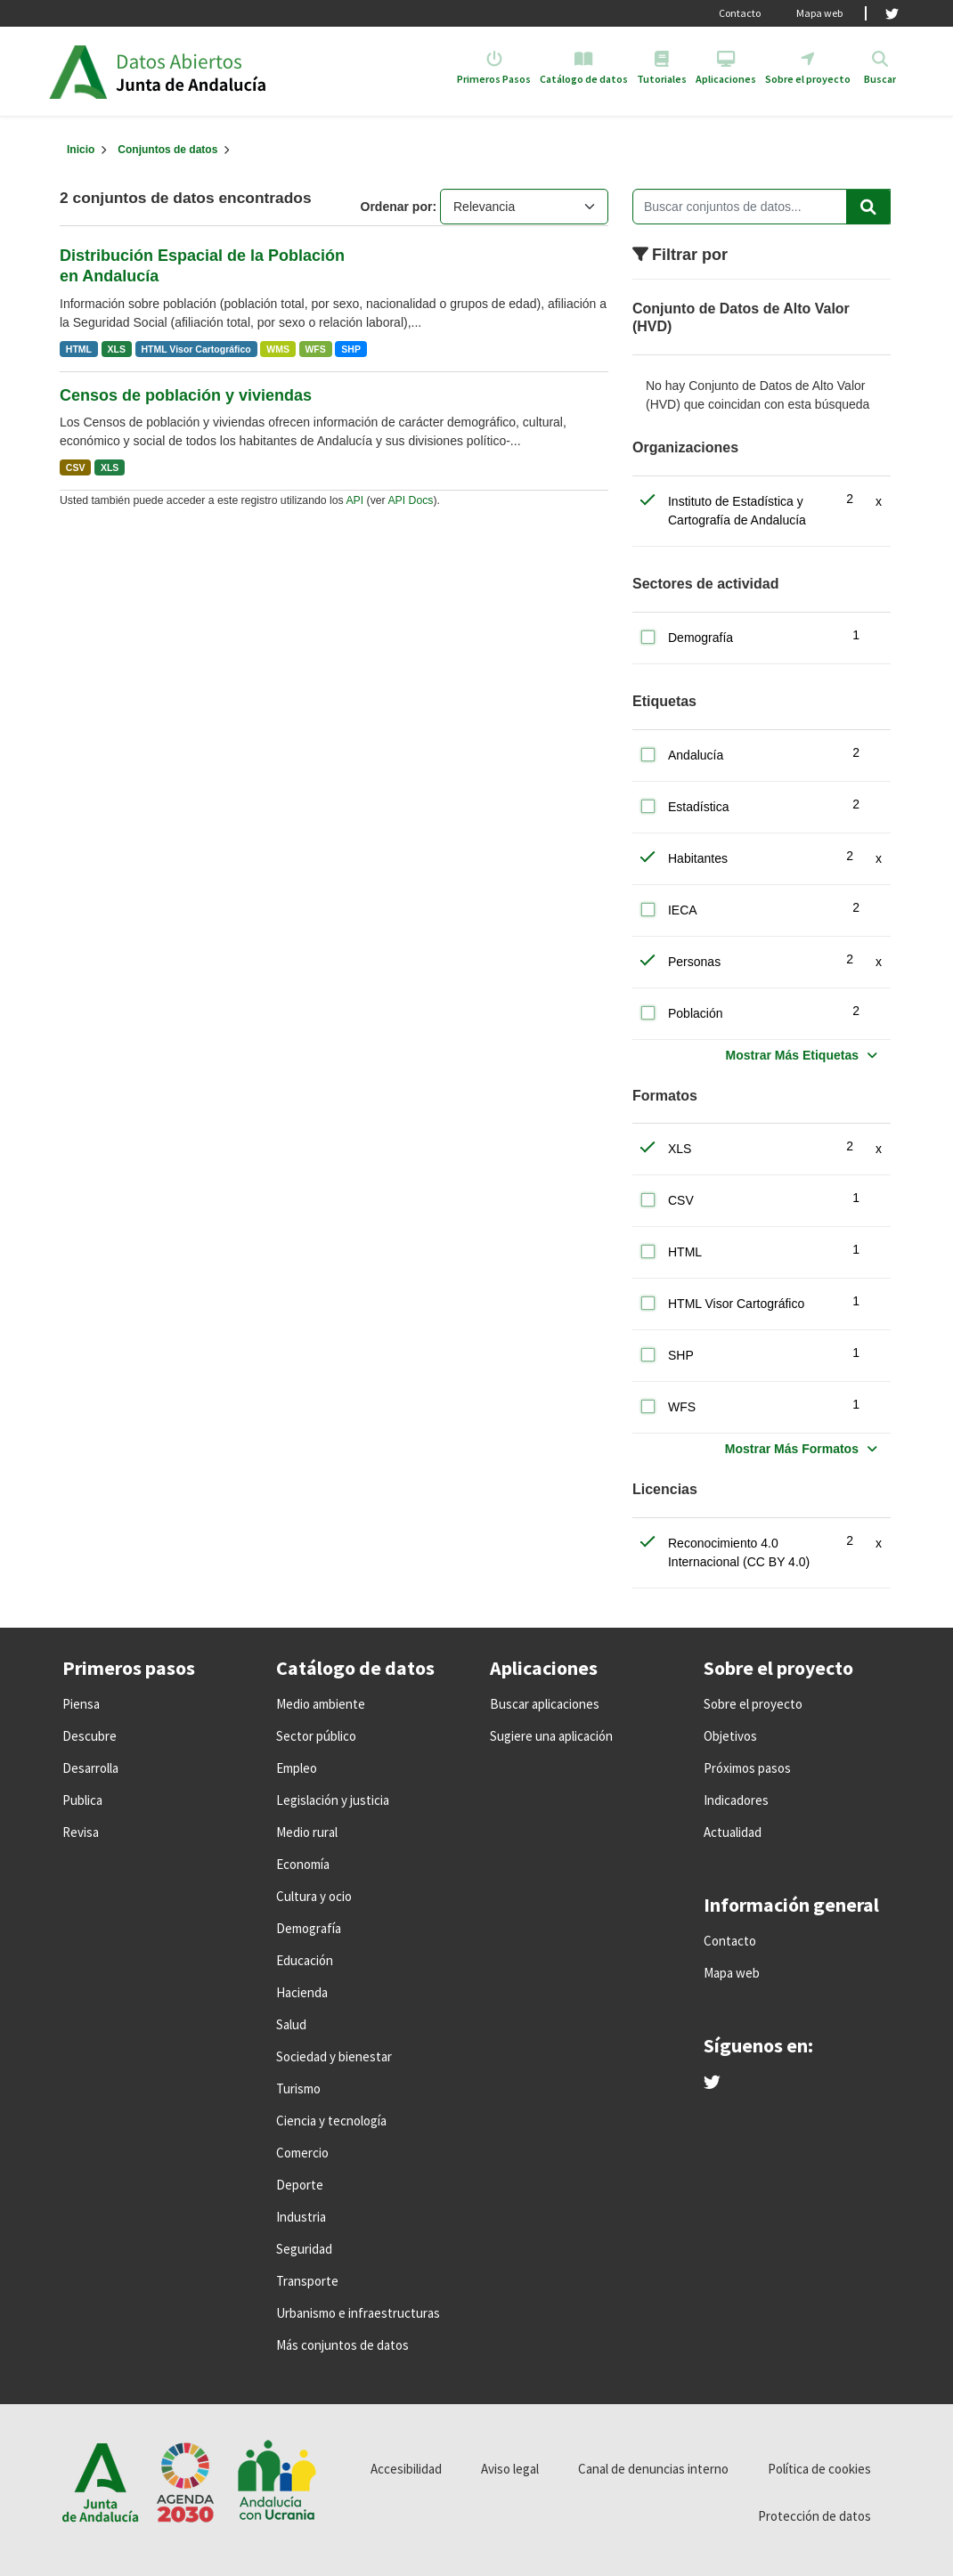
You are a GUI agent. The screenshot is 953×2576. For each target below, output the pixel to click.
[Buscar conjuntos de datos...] (761, 206)
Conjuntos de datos (167, 149)
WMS (277, 349)
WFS (315, 349)
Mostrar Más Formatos (792, 1449)
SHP (351, 349)
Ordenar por (397, 206)
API (354, 500)
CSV (76, 467)
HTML (79, 349)
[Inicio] (80, 149)
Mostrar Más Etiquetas (792, 1055)
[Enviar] (868, 206)
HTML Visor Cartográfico (195, 349)
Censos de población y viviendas (186, 395)
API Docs (410, 500)
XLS (117, 349)
